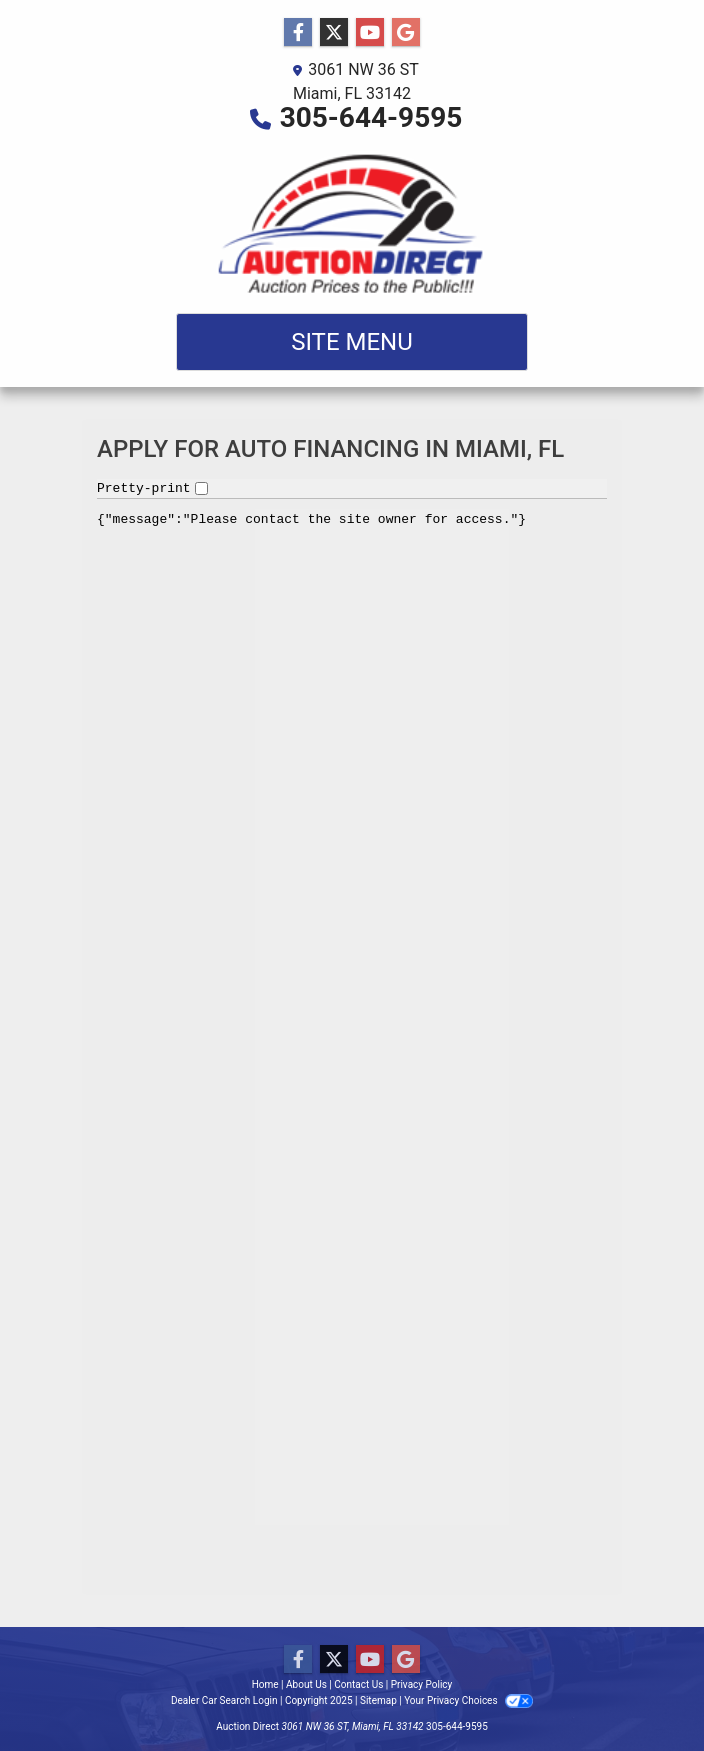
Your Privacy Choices (468, 1700)
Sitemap (378, 1700)
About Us (306, 1684)
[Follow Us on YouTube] (370, 33)
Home (265, 1684)
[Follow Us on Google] (406, 33)
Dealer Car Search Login (224, 1700)
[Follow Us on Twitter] (334, 33)
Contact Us (358, 1684)
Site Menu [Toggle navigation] (352, 342)
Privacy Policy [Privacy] (422, 1684)
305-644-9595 (371, 117)
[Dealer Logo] (352, 221)
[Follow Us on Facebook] (298, 33)
